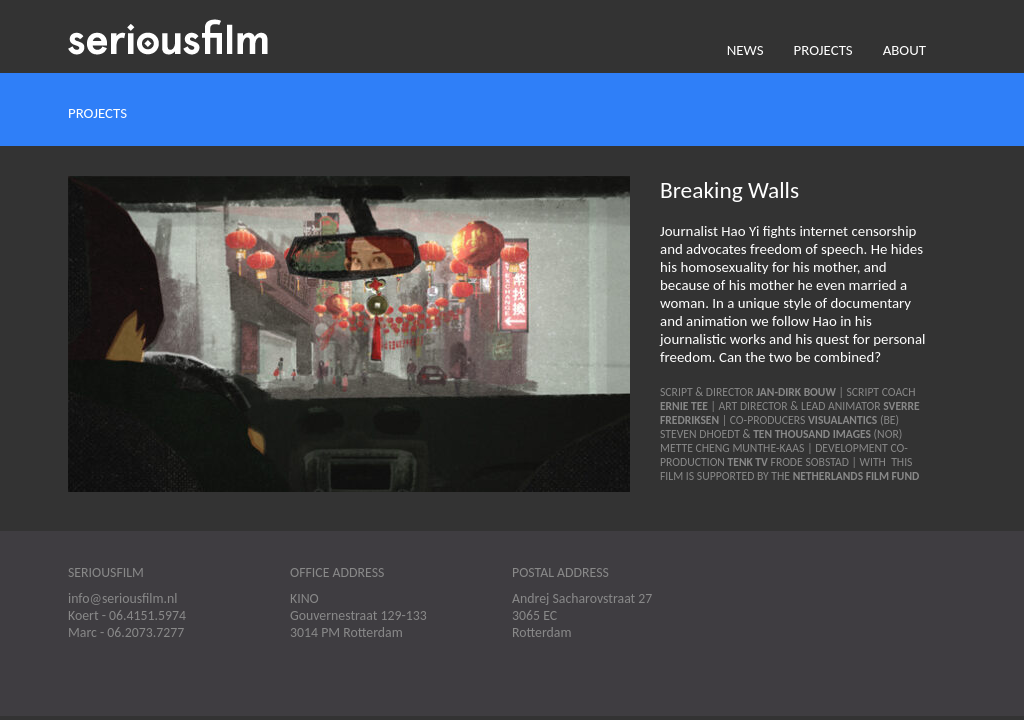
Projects (823, 50)
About (904, 50)
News (745, 50)
